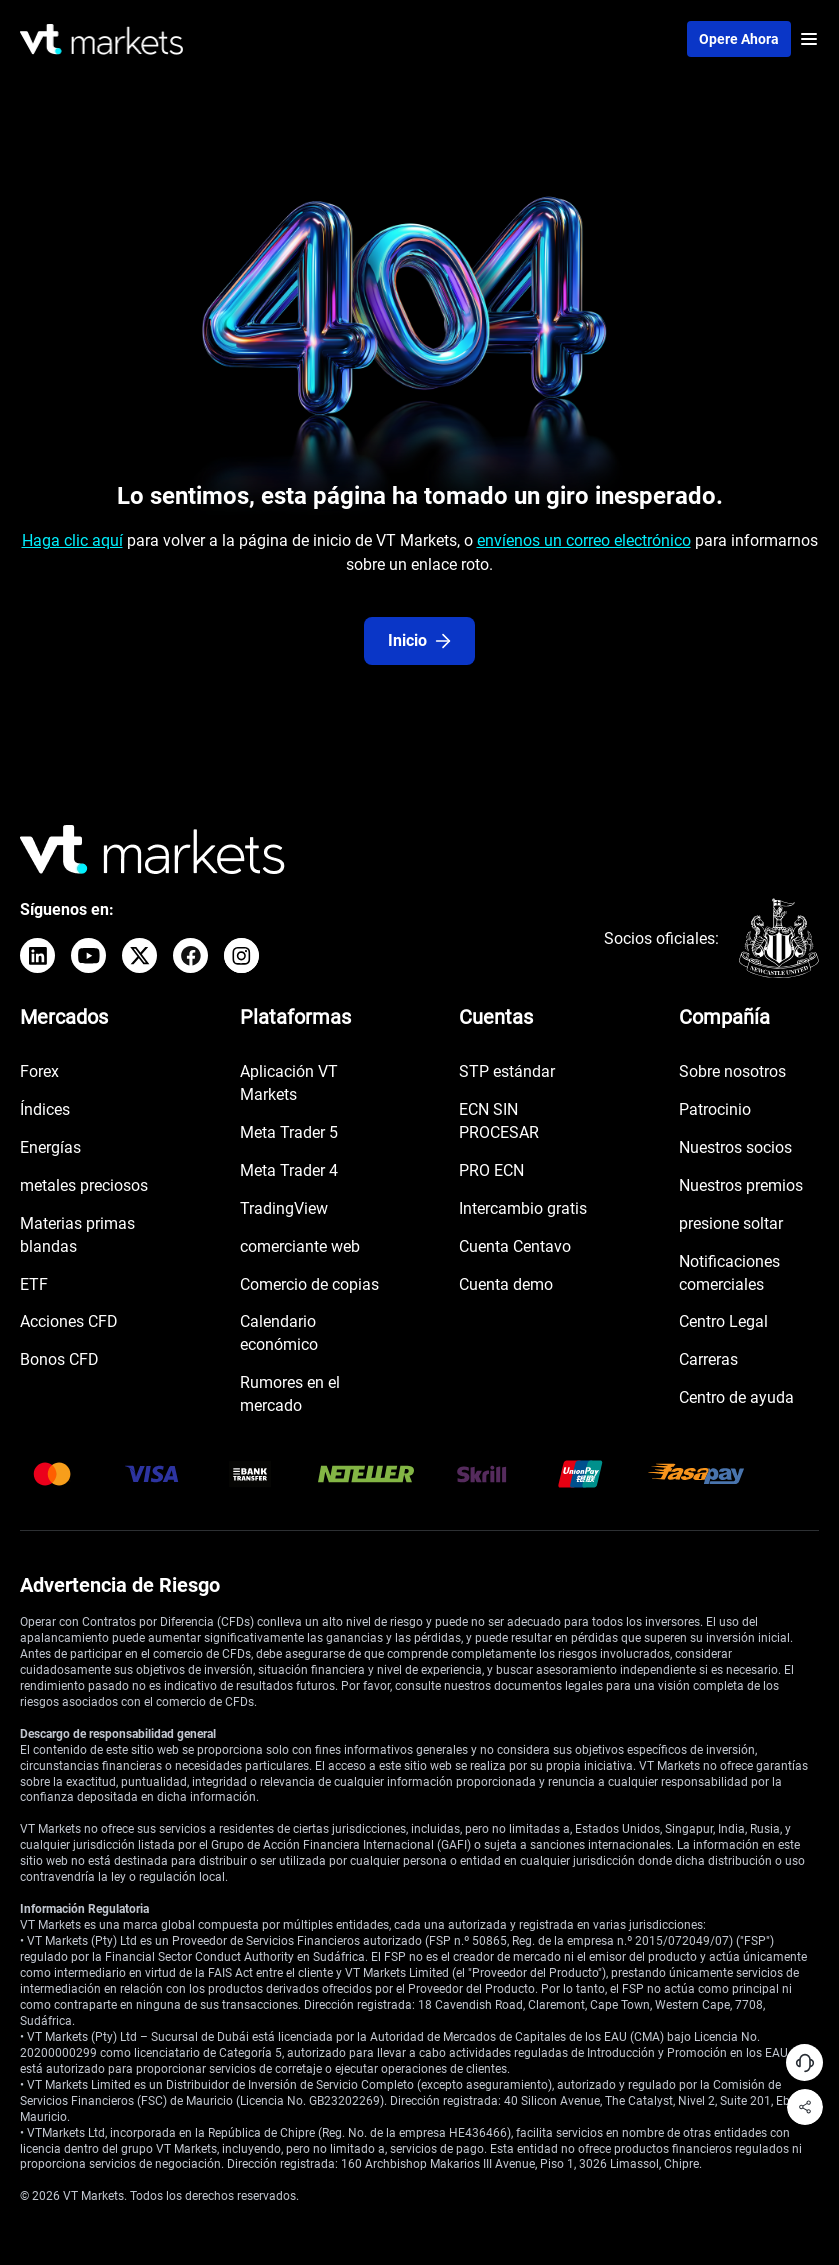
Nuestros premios (741, 1185)
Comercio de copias (309, 1284)
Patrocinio (715, 1109)
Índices (45, 1109)
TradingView (284, 1208)
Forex (39, 1071)
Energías (50, 1147)
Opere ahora (739, 39)
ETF (34, 1284)
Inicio (419, 640)
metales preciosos (84, 1185)
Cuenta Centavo (515, 1246)
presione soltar (731, 1223)
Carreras (708, 1359)
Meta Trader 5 (289, 1132)
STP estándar (507, 1071)
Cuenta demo (506, 1284)
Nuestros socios (735, 1147)
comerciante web (300, 1246)
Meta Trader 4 (289, 1170)
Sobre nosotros (732, 1071)
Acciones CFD (69, 1321)
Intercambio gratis (523, 1208)
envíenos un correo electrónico (584, 540)
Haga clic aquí (72, 540)
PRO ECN (491, 1170)
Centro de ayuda (736, 1397)
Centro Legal (723, 1321)
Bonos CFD (59, 1359)
